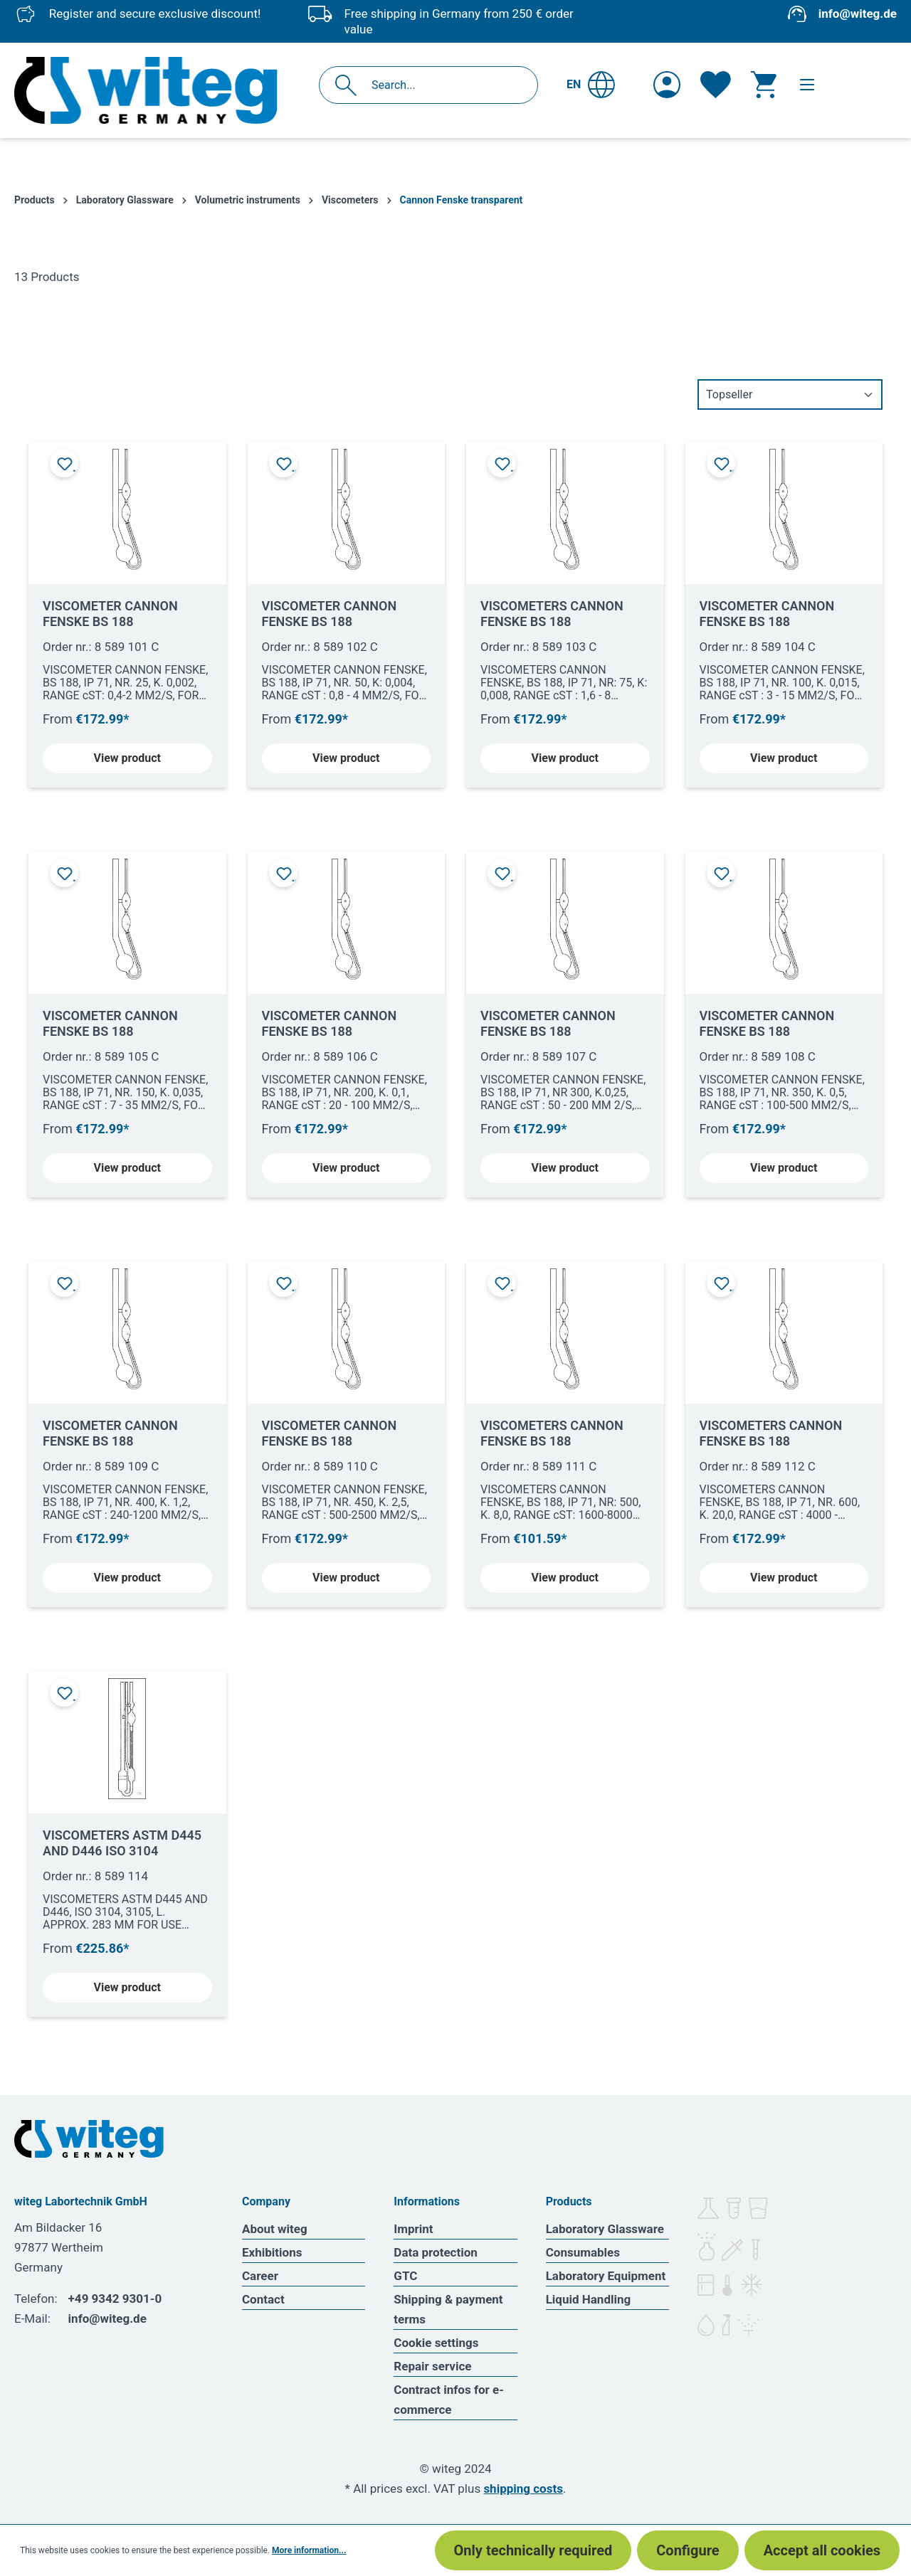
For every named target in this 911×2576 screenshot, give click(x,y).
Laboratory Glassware (605, 2229)
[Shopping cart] (763, 84)
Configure (687, 2550)
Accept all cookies (822, 2550)
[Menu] (807, 84)
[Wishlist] (715, 84)
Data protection (436, 2252)
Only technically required (533, 2550)
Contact (263, 2299)
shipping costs (523, 2488)
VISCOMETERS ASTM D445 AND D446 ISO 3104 (122, 1843)
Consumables (583, 2252)
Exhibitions (272, 2252)
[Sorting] (790, 394)
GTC (405, 2276)
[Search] (350, 85)
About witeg (274, 2229)
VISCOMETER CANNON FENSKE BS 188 (110, 613)
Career (260, 2276)
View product (127, 758)
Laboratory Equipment (606, 2276)
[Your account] (666, 84)
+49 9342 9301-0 (115, 2298)
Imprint (413, 2229)
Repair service (432, 2366)
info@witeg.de (857, 13)
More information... (309, 2550)
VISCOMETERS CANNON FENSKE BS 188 (551, 613)
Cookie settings (436, 2343)
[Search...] (443, 85)
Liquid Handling (588, 2299)
